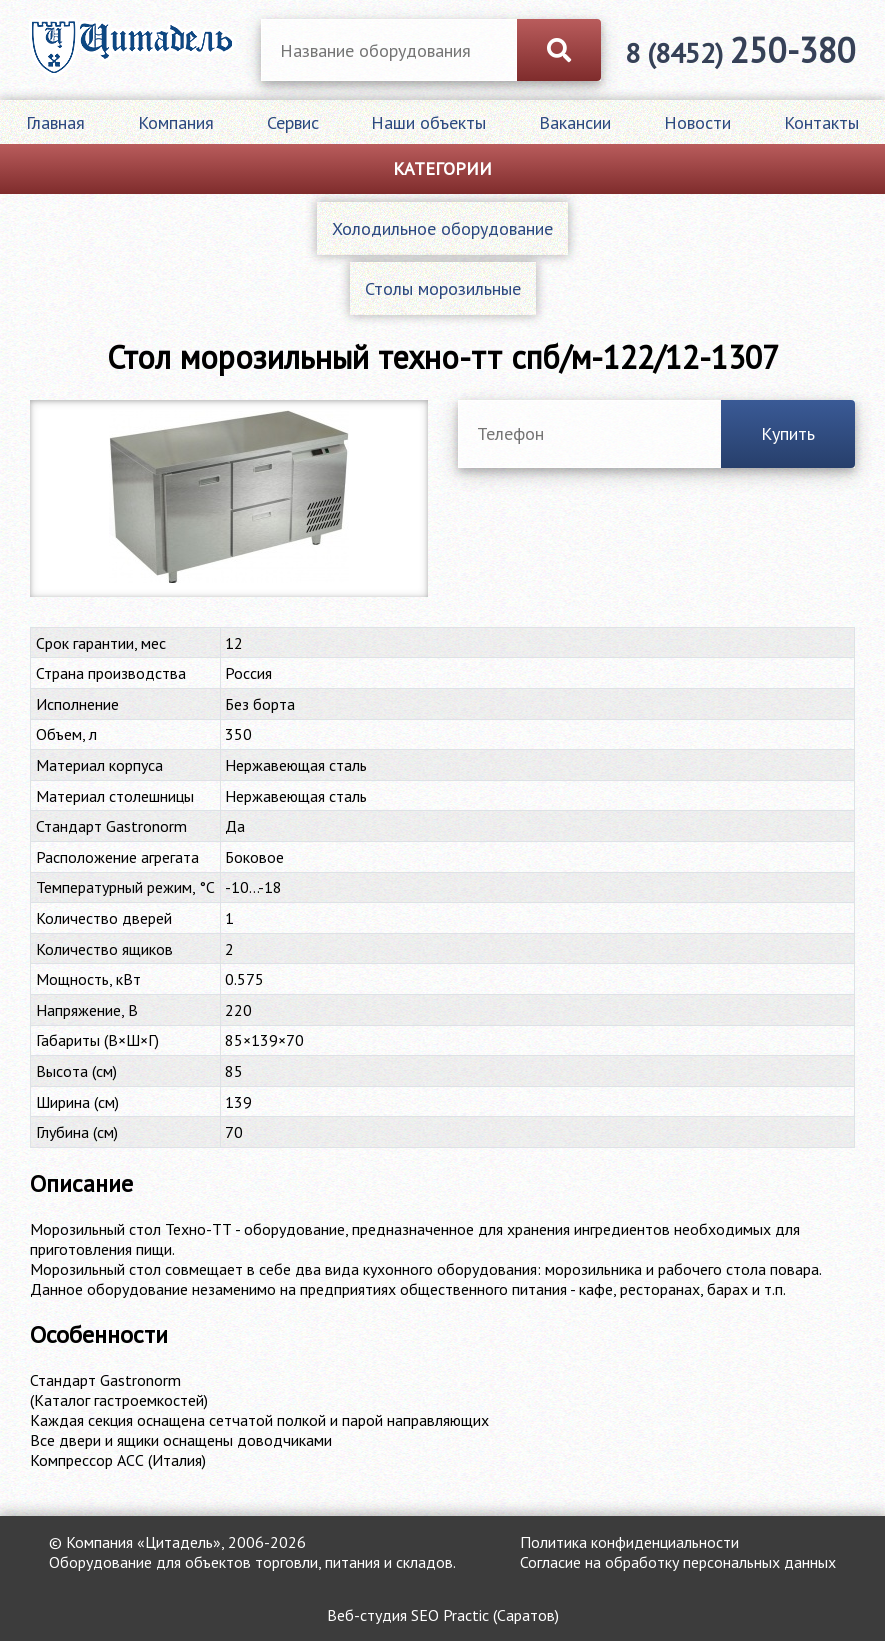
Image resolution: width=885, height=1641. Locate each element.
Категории (442, 168)
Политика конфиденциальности (629, 1542)
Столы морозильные (443, 288)
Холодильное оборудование (442, 228)
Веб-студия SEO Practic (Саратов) (443, 1615)
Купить (788, 433)
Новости (697, 122)
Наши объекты (428, 122)
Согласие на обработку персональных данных (678, 1562)
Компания (176, 122)
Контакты (821, 122)
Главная (55, 122)
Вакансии (575, 122)
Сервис (293, 122)
